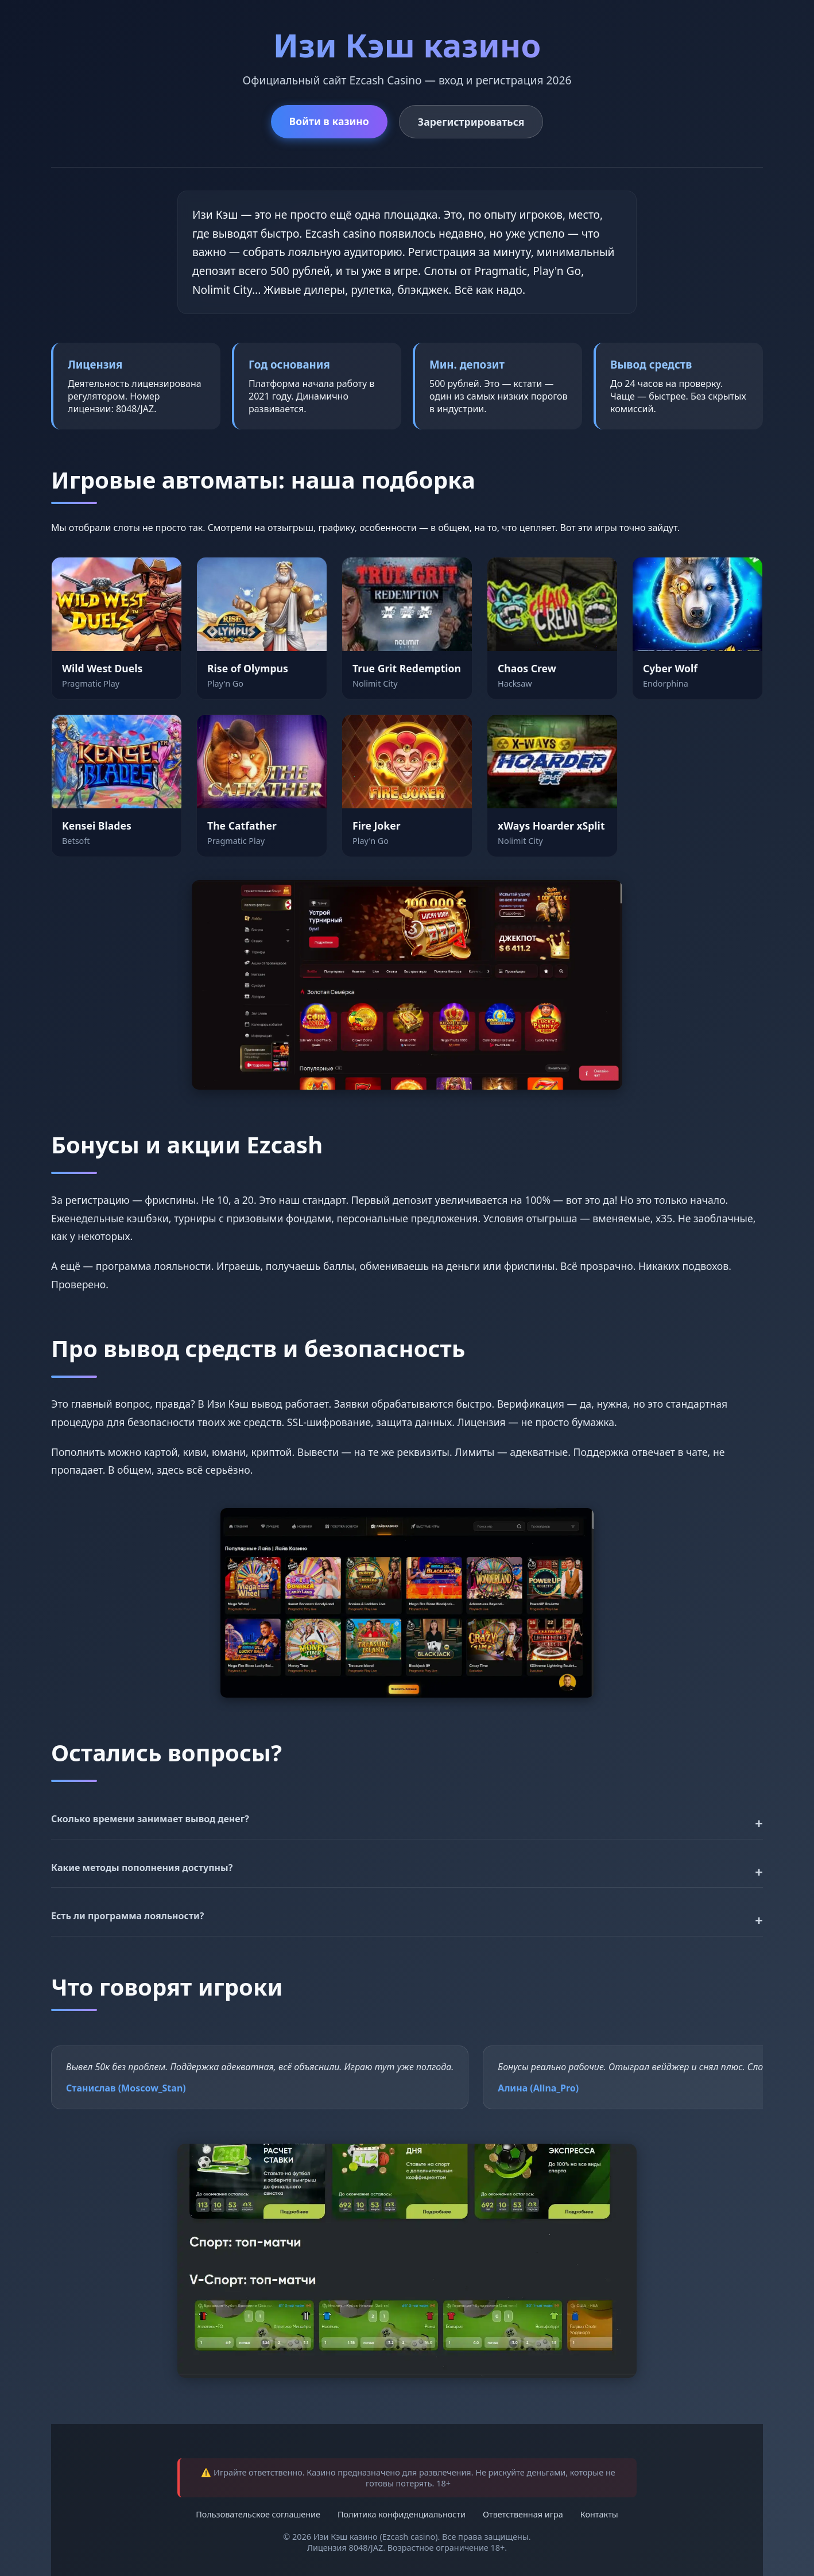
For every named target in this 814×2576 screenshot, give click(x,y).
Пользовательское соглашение (258, 2514)
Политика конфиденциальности (402, 2514)
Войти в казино (329, 121)
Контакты (599, 2514)
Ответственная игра (523, 2514)
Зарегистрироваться (471, 122)
